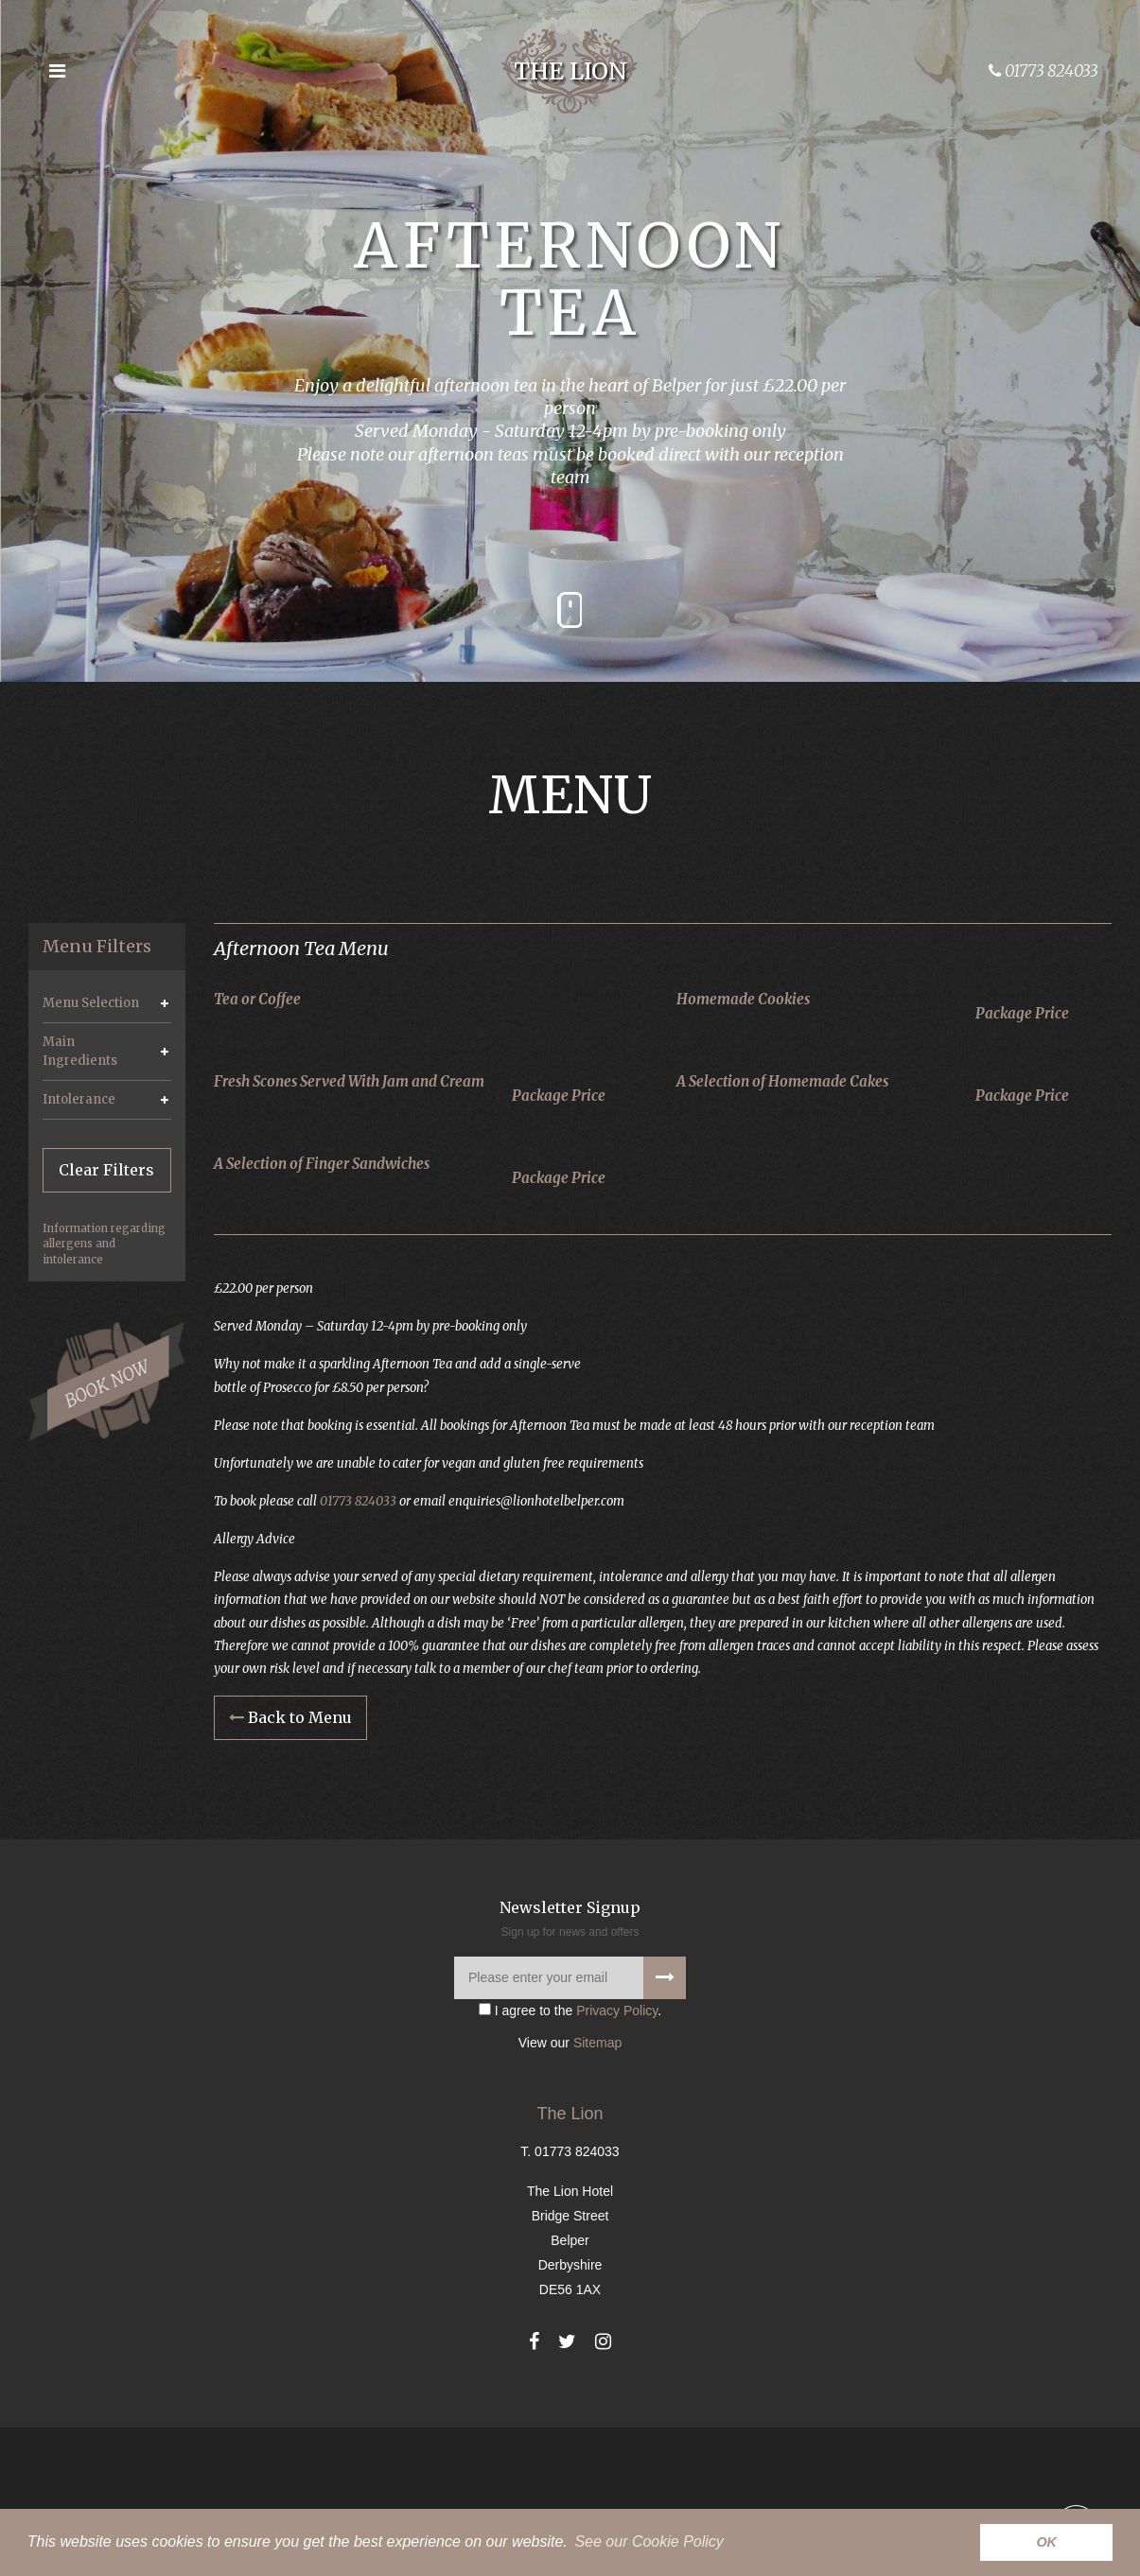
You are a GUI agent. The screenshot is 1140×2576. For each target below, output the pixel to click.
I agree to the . (570, 2159)
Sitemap (597, 2191)
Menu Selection (91, 1003)
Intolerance (79, 1099)
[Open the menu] (57, 71)
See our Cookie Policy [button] (648, 2541)
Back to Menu (290, 1866)
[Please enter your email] (570, 2126)
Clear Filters (106, 1169)
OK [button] (1046, 2542)
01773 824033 (370, 1638)
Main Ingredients (80, 1051)
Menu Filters (97, 946)
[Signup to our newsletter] (664, 2126)
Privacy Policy (617, 2159)
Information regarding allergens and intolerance (104, 1243)
